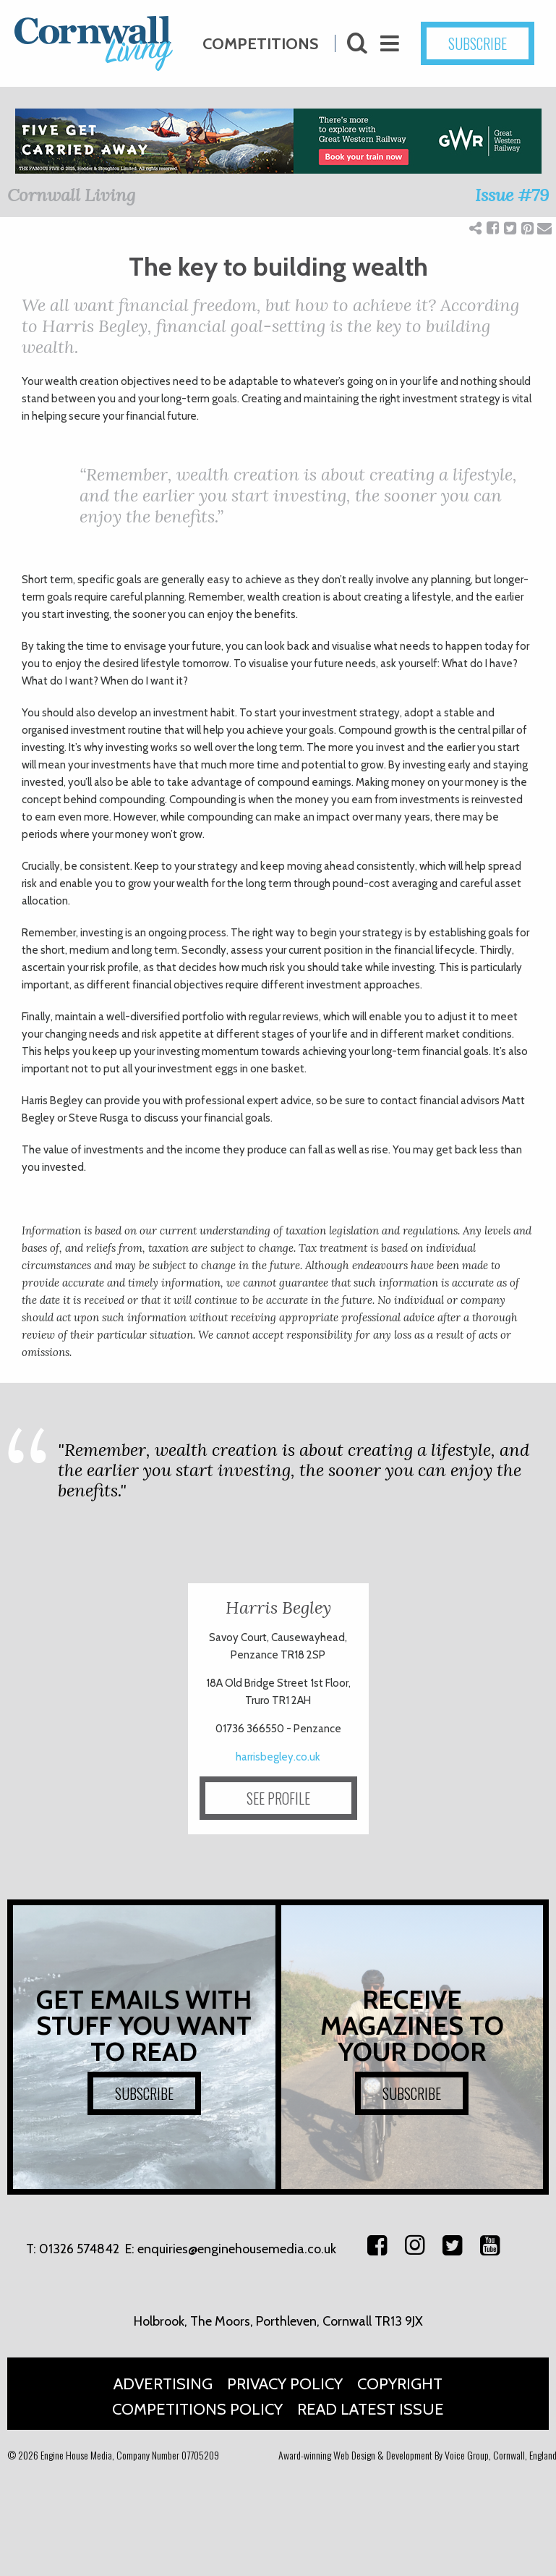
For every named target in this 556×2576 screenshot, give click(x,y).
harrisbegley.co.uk (278, 1756)
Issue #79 (512, 195)
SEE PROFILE (278, 1798)
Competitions (260, 37)
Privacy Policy (285, 2384)
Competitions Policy (197, 2409)
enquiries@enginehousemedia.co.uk (236, 2249)
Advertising (163, 2384)
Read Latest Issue (370, 2409)
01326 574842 (79, 2249)
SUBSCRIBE (144, 2093)
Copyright (399, 2384)
